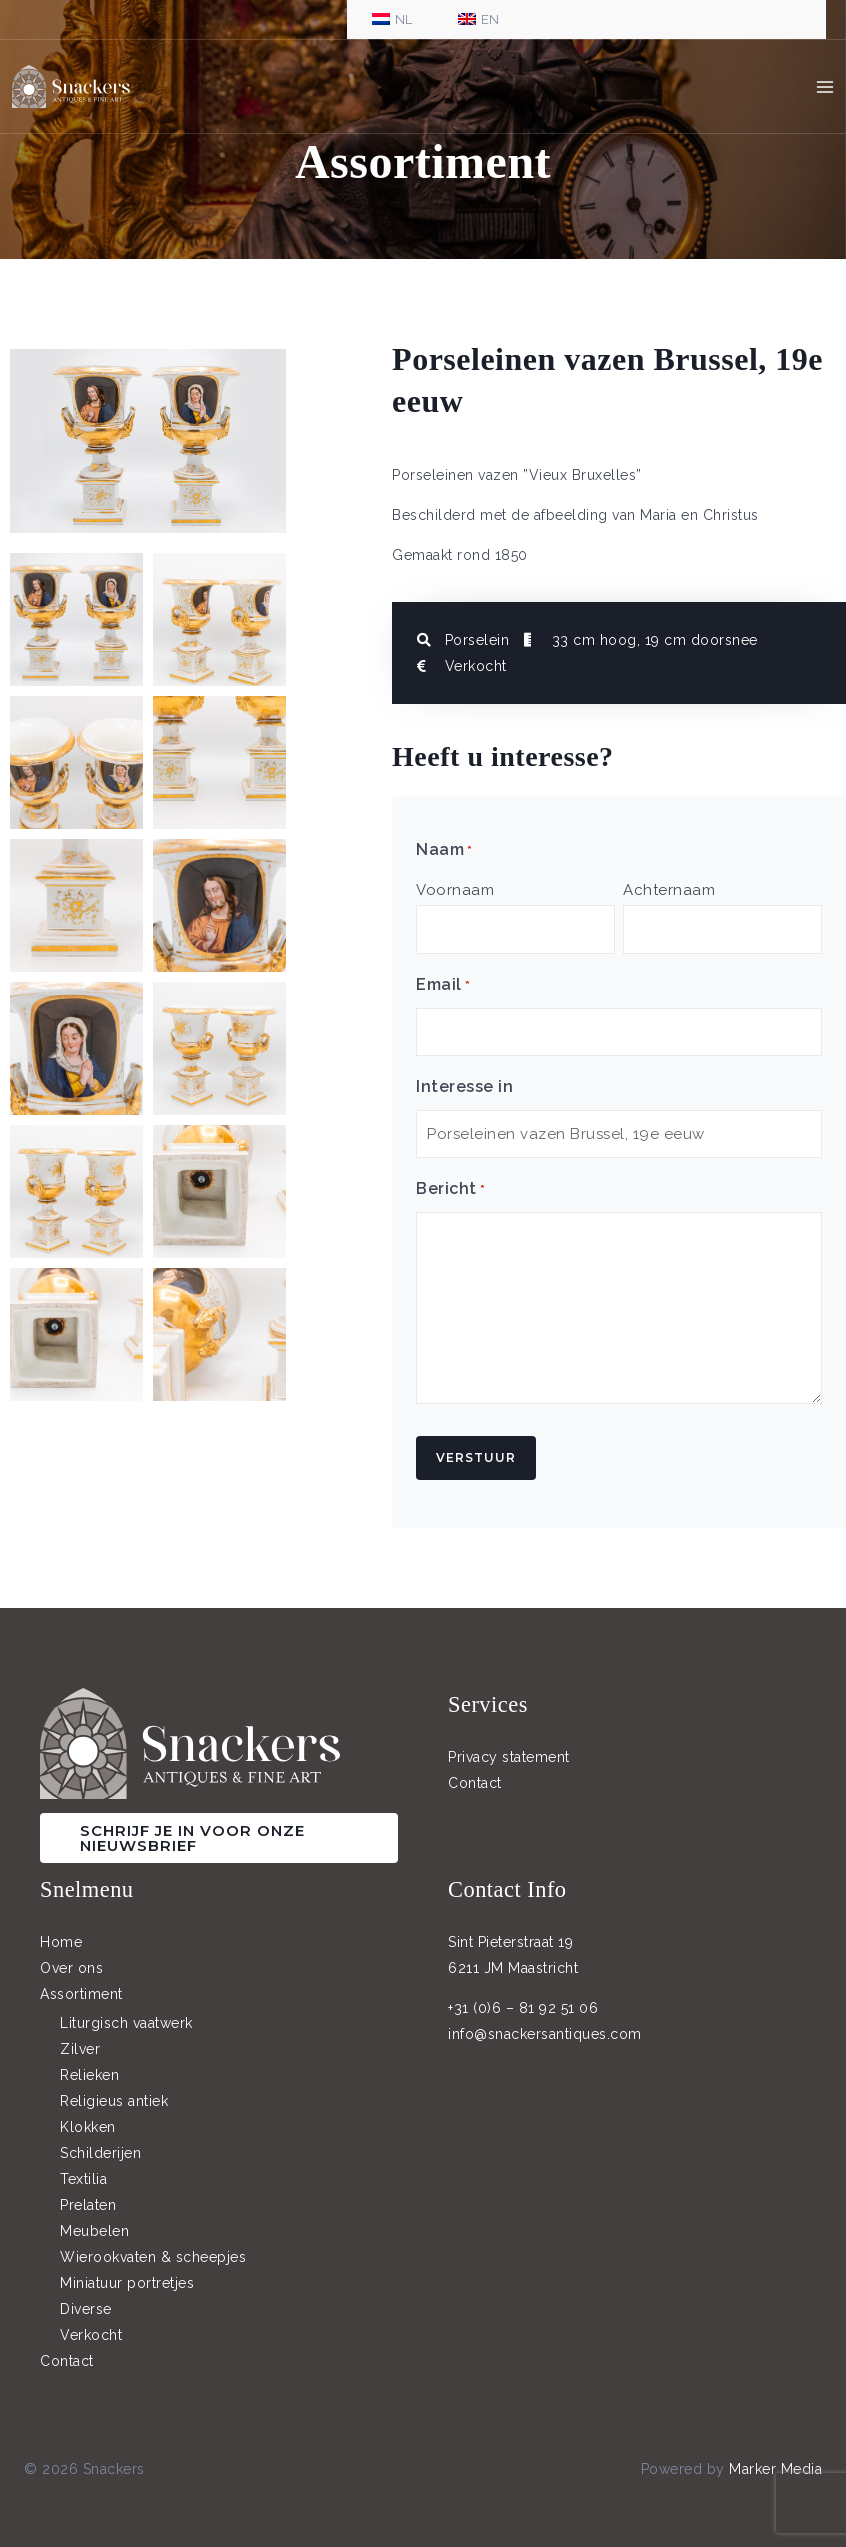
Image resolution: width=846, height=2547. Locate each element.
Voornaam (455, 890)
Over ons (71, 1954)
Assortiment (81, 1980)
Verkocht (91, 2322)
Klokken (88, 2114)
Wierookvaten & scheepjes (153, 2244)
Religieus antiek (114, 2088)
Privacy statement (509, 1743)
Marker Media (775, 2456)
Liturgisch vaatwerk (126, 2010)
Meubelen (94, 2218)
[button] (219, 1824)
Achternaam (669, 890)
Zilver (80, 2036)
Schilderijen (100, 2140)
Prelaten (88, 2192)
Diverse (86, 2296)
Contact (475, 1769)
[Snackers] (79, 90)
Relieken (89, 2062)
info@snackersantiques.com (545, 2020)
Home (61, 1928)
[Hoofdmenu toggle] (825, 90)
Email (443, 981)
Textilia (83, 2166)
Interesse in (464, 1077)
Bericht (450, 1177)
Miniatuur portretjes (127, 2270)
